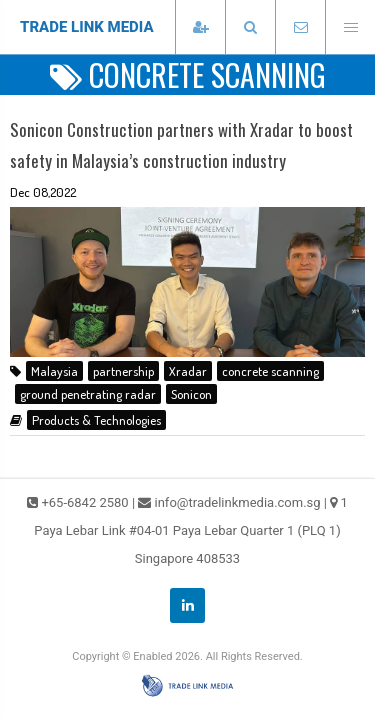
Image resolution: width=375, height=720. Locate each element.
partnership (123, 371)
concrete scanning (270, 371)
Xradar (188, 371)
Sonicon (191, 394)
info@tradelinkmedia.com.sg (238, 502)
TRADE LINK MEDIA (87, 27)
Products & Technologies (96, 420)
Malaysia (54, 371)
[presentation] (250, 27)
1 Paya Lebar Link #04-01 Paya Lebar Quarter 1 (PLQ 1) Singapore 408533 (191, 530)
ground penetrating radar (88, 394)
